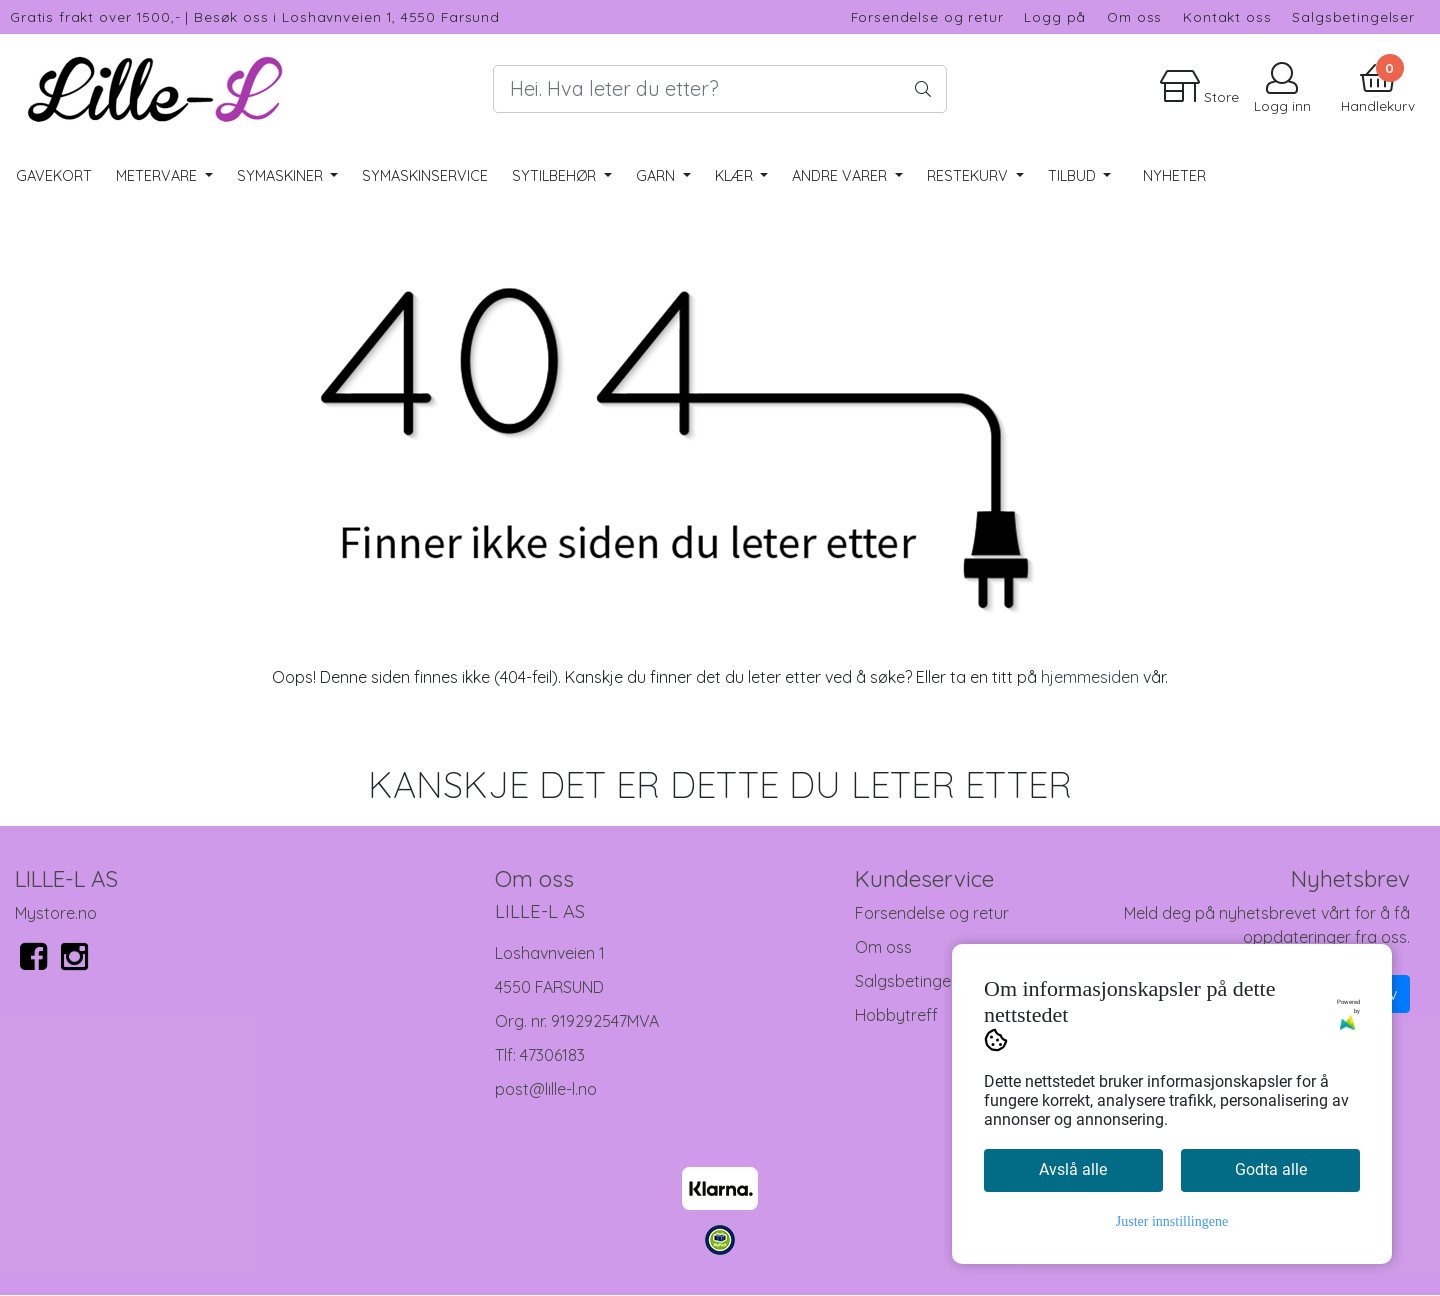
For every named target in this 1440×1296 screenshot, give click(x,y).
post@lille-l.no (546, 1089)
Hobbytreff (896, 1015)
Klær (736, 176)
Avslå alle (1073, 1169)
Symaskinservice (425, 176)
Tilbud (1074, 176)
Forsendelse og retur (927, 16)
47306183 (552, 1055)
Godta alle (1271, 1169)
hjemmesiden (1090, 677)
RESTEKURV (969, 176)
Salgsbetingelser (1353, 16)
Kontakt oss (1227, 16)
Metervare (158, 176)
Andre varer (841, 176)
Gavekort (54, 176)
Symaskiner (282, 176)
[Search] (719, 89)
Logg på (1055, 16)
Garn (657, 176)
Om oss (1134, 16)
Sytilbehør (556, 176)
